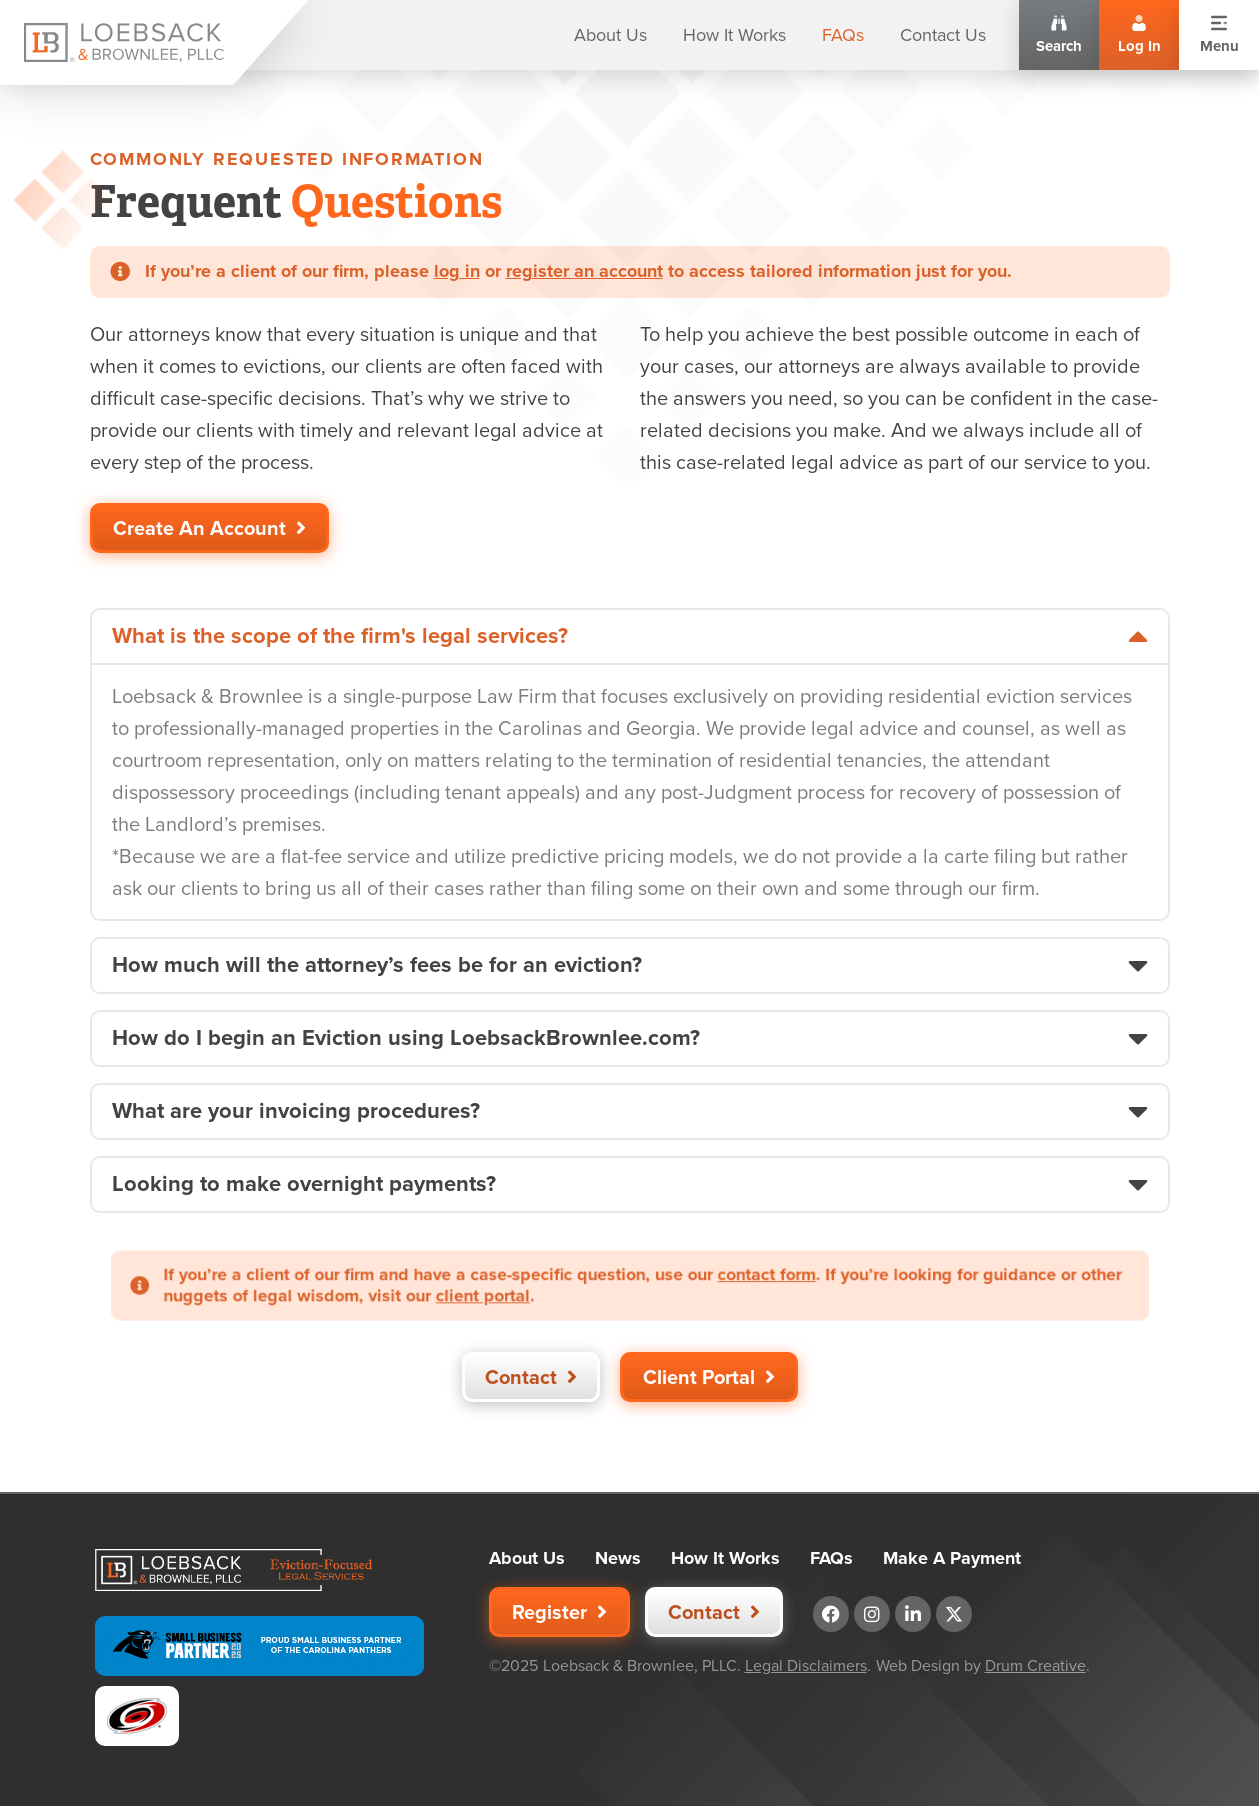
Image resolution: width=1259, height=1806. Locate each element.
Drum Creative (1035, 1665)
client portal (521, 1292)
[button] (630, 636)
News (618, 1558)
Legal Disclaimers (806, 1665)
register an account (584, 271)
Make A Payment (952, 1558)
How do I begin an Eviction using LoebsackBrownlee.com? (406, 1038)
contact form (729, 1277)
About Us (610, 35)
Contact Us (943, 35)
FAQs (843, 35)
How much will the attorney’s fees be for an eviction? (377, 965)
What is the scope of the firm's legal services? (340, 636)
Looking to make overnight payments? (304, 1184)
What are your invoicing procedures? (296, 1111)
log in (457, 271)
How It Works (734, 35)
